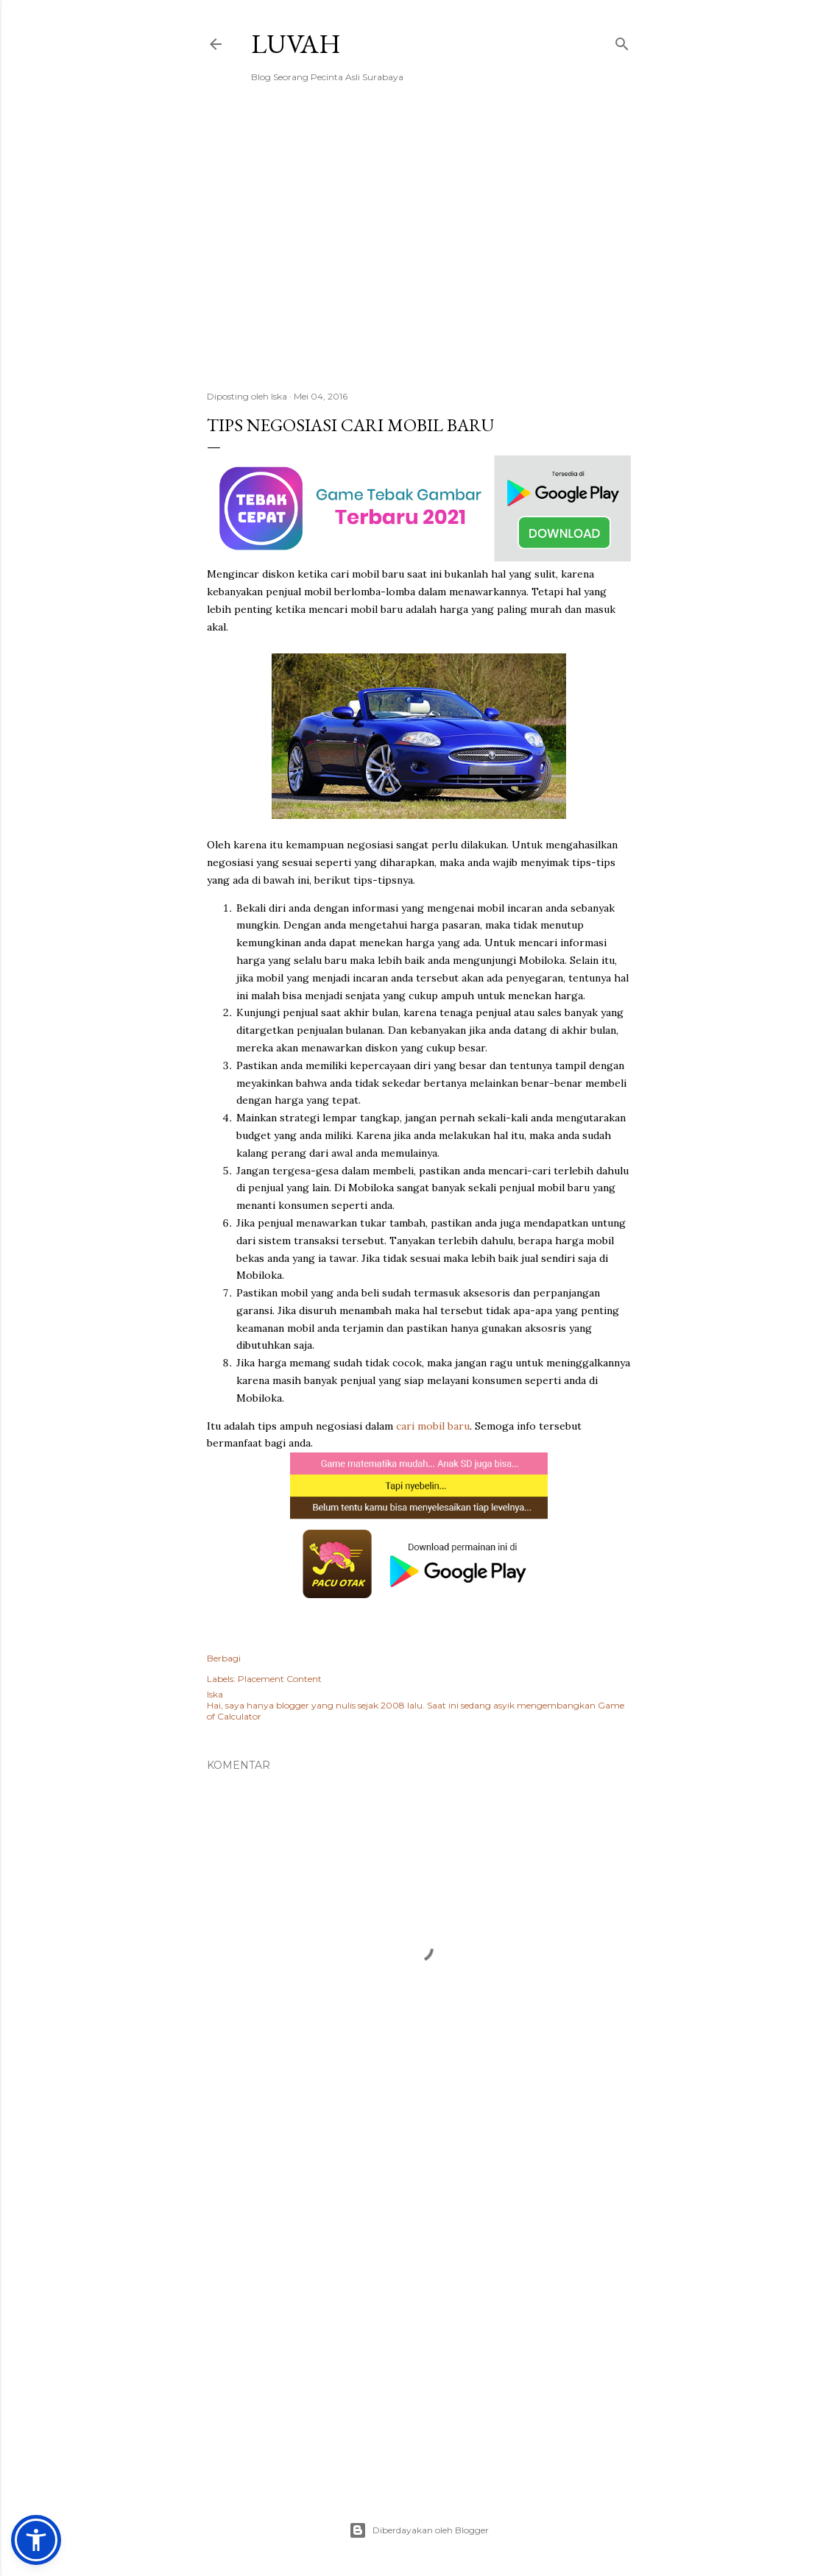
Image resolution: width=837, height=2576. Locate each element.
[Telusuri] (622, 40)
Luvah (296, 43)
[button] (36, 2540)
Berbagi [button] (224, 1658)
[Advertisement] (419, 251)
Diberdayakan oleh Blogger (419, 2530)
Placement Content (280, 1678)
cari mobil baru (433, 1426)
